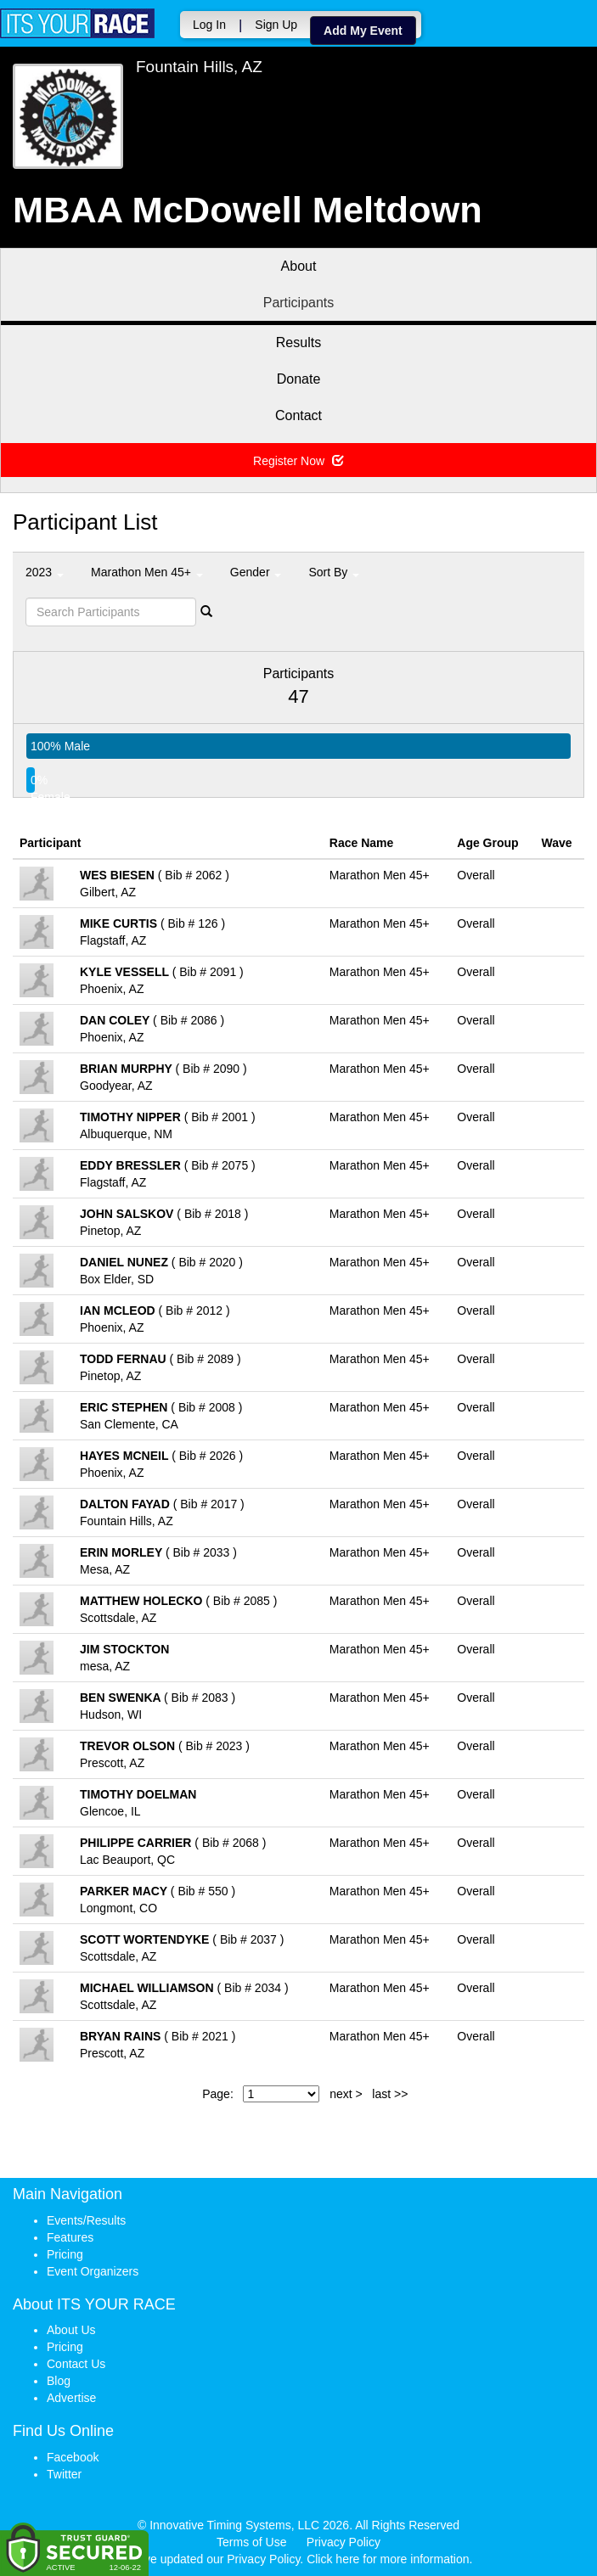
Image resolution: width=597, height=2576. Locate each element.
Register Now (298, 461)
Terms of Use (251, 2542)
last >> (390, 2094)
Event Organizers (92, 2271)
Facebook (73, 2457)
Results (298, 342)
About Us (71, 2330)
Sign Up (276, 24)
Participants (299, 302)
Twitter (64, 2474)
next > (346, 2094)
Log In (209, 24)
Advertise (71, 2398)
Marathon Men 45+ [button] (147, 572)
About (299, 266)
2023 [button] (44, 572)
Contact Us (76, 2364)
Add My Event (363, 30)
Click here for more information (388, 2559)
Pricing (65, 2254)
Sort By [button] (333, 572)
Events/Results (86, 2220)
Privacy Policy (343, 2542)
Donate (299, 379)
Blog (58, 2381)
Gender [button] (256, 572)
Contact (298, 415)
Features (70, 2237)
